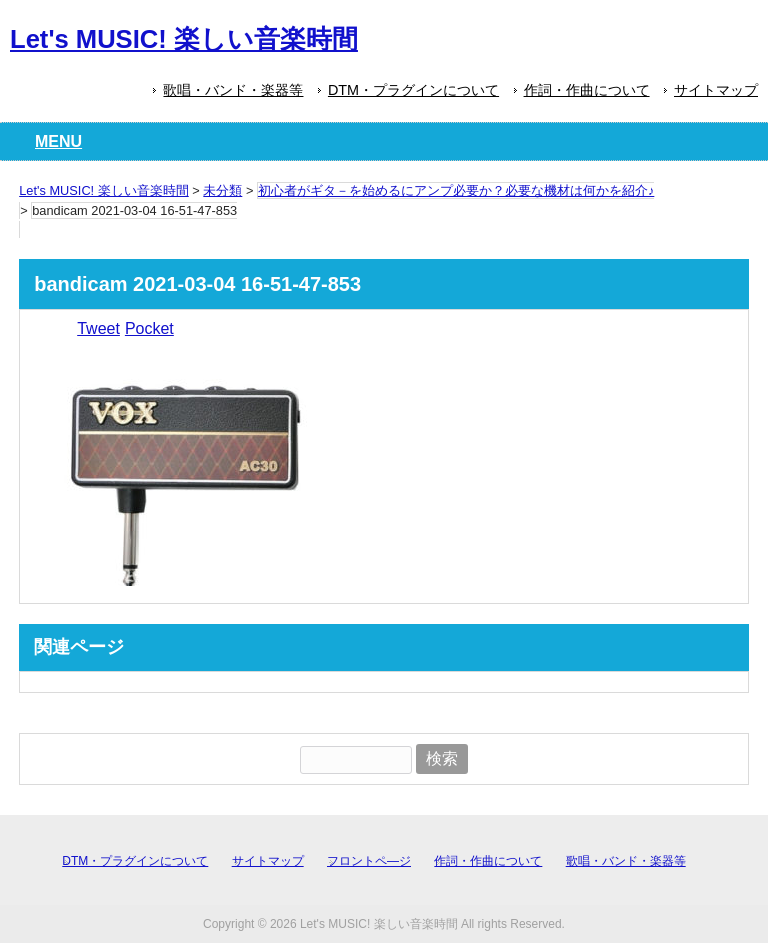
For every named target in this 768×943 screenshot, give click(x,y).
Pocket (149, 328)
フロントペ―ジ (369, 861)
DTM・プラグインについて (413, 90)
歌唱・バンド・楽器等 (233, 90)
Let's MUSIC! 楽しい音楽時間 (184, 39)
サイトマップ (716, 90)
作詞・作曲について (587, 90)
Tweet (98, 328)
